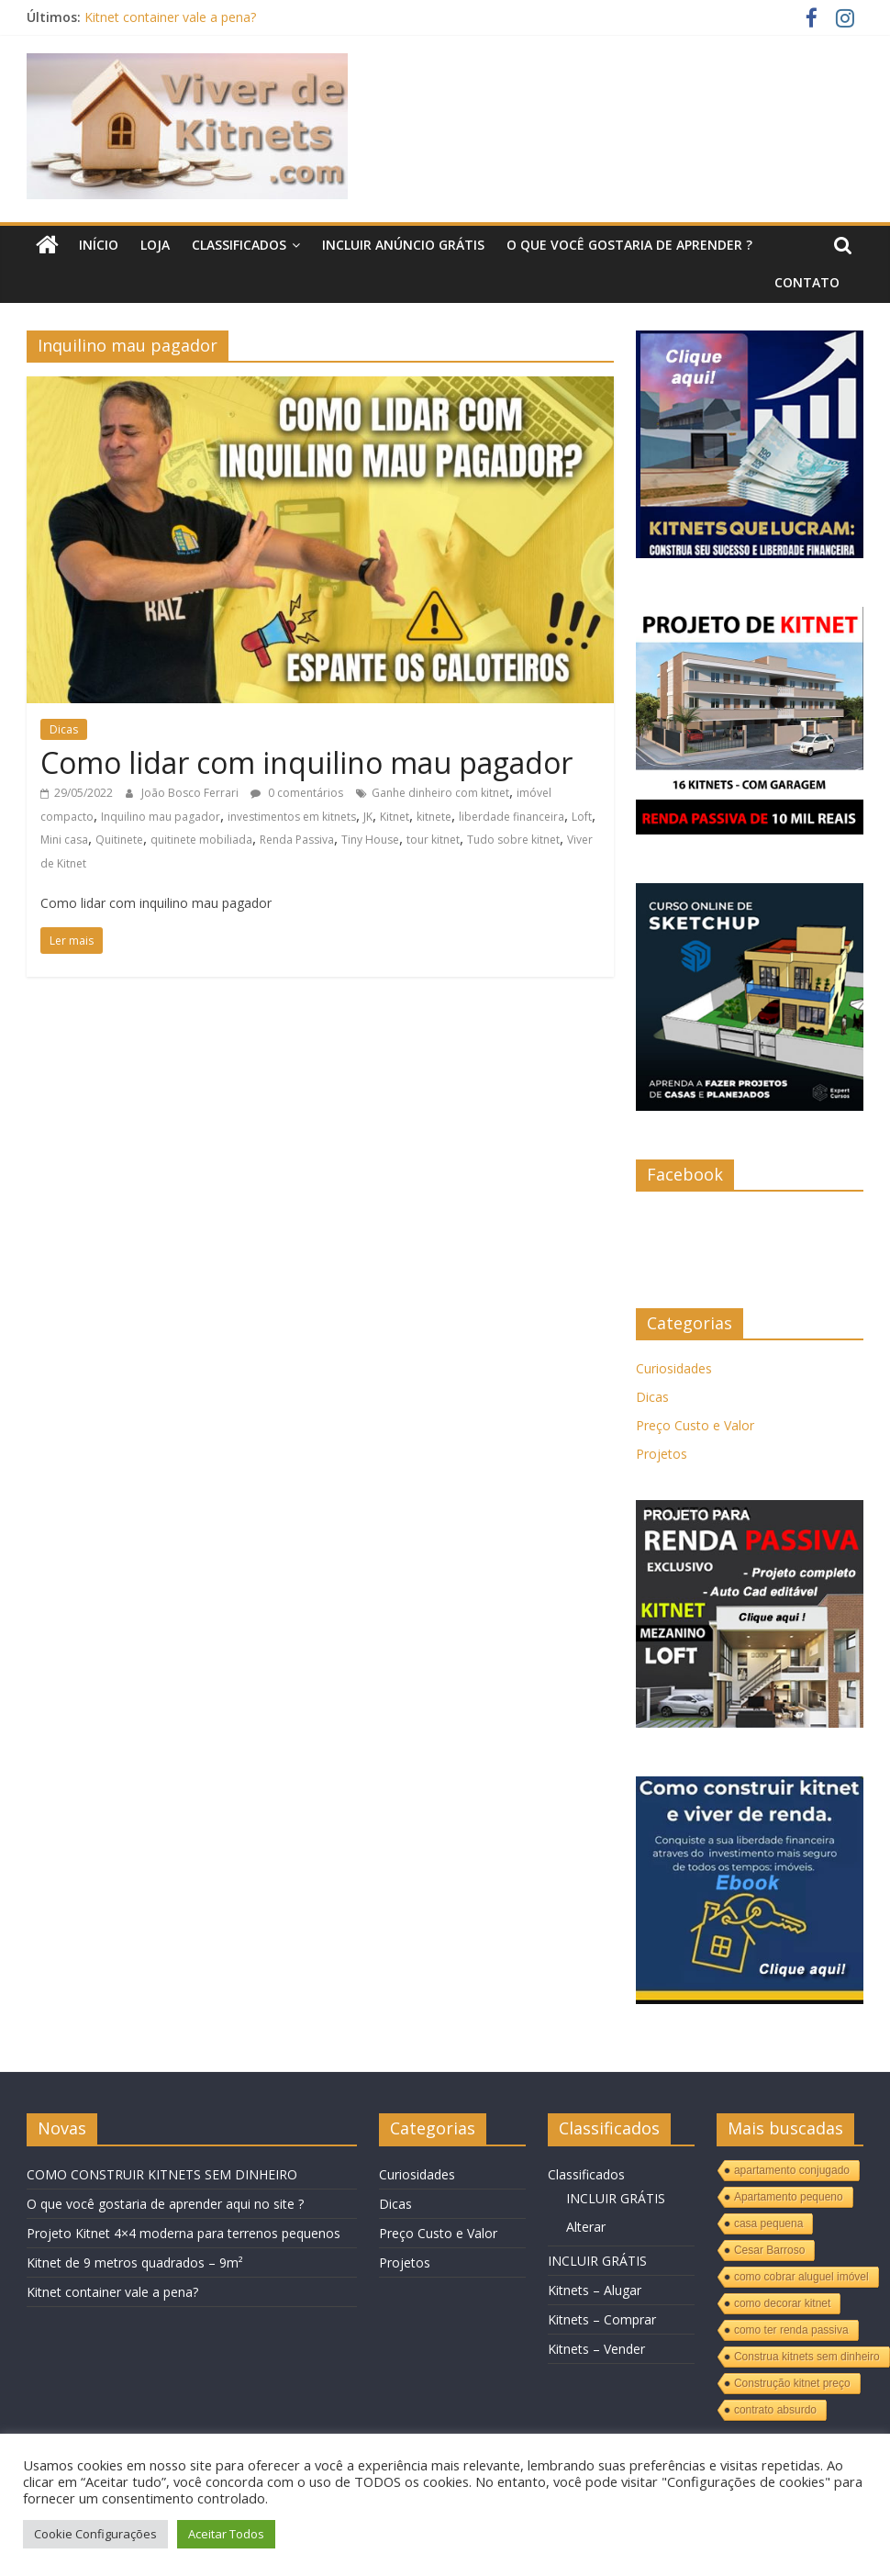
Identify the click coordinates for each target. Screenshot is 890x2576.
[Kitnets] (749, 340)
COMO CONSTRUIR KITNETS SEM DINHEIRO (162, 2174)
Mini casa (64, 839)
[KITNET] (749, 616)
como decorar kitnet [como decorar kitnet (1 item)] (782, 2303)
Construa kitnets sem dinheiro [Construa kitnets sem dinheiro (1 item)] (807, 2356)
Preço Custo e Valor (695, 1425)
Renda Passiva (297, 839)
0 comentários (296, 793)
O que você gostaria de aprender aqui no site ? (165, 2203)
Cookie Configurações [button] (95, 2534)
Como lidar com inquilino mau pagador (306, 762)
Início (98, 244)
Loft (582, 816)
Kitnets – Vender (596, 2349)
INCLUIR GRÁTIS (615, 2198)
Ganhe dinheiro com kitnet (440, 793)
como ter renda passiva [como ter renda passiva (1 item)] (791, 2330)
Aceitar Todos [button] (226, 2534)
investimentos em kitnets (292, 816)
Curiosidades (674, 1368)
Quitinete (119, 839)
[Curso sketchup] (749, 893)
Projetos (661, 1453)
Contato (807, 282)
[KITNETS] (749, 1786)
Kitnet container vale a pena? (170, 17)
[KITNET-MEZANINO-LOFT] (749, 1509)
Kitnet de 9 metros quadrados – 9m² (135, 2262)
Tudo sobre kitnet (513, 839)
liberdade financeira (511, 816)
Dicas (64, 729)
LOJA (155, 244)
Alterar (586, 2226)
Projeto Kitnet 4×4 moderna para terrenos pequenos (183, 2233)
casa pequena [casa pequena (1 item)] (768, 2223)
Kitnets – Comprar (602, 2319)
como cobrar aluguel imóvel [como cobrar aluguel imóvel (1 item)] (801, 2276)
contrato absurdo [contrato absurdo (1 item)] (775, 2409)
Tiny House (370, 839)
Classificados (239, 244)
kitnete (434, 816)
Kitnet (394, 816)
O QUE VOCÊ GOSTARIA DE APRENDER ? (629, 244)
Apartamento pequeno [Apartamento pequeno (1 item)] (788, 2196)
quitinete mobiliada (201, 839)
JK (368, 816)
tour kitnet (433, 839)
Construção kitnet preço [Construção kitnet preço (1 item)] (792, 2383)
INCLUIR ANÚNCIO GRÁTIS (403, 244)
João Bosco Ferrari (191, 793)
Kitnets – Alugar (594, 2290)
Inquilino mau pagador (160, 816)
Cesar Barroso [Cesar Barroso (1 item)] (769, 2250)
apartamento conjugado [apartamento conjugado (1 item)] (792, 2170)
